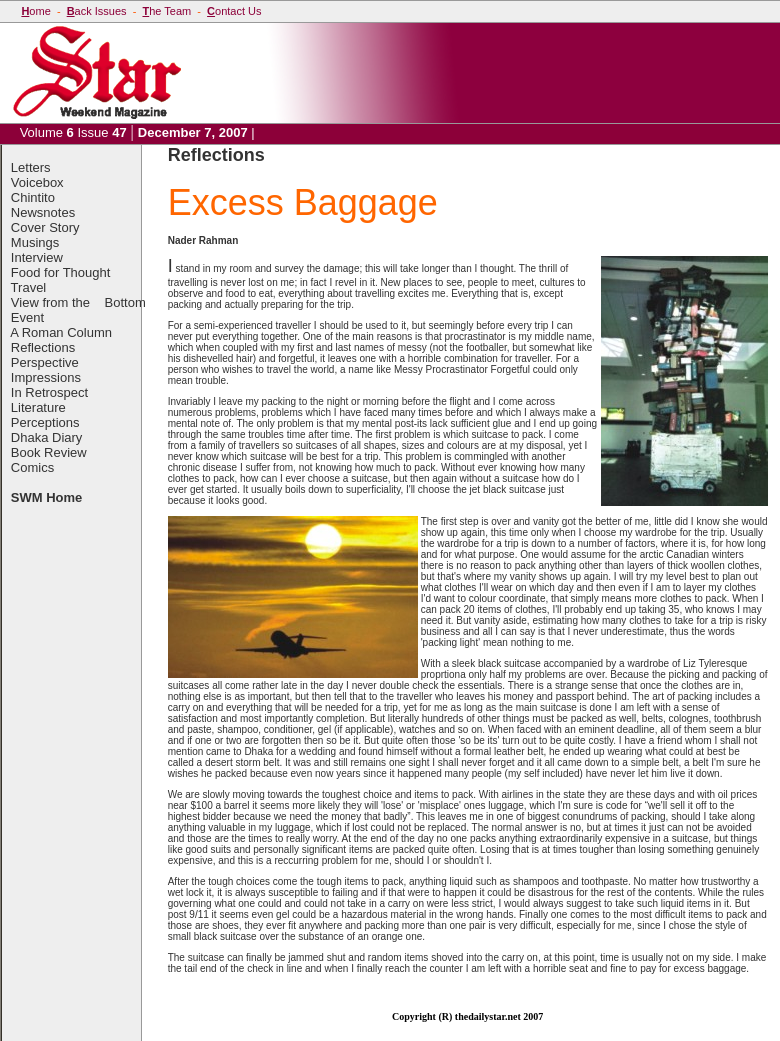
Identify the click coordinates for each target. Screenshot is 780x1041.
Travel (29, 287)
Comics (32, 467)
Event (27, 317)
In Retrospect (49, 392)
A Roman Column (61, 332)
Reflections (43, 347)
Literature (38, 407)
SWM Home (47, 497)
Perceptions (45, 422)
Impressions (46, 377)
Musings (35, 242)
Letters (31, 167)
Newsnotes (43, 212)
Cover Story (45, 227)
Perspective (45, 362)
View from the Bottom (78, 302)
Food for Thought (61, 272)
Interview (37, 257)
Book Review (49, 452)
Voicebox (37, 182)
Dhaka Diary (47, 437)
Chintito (33, 197)
